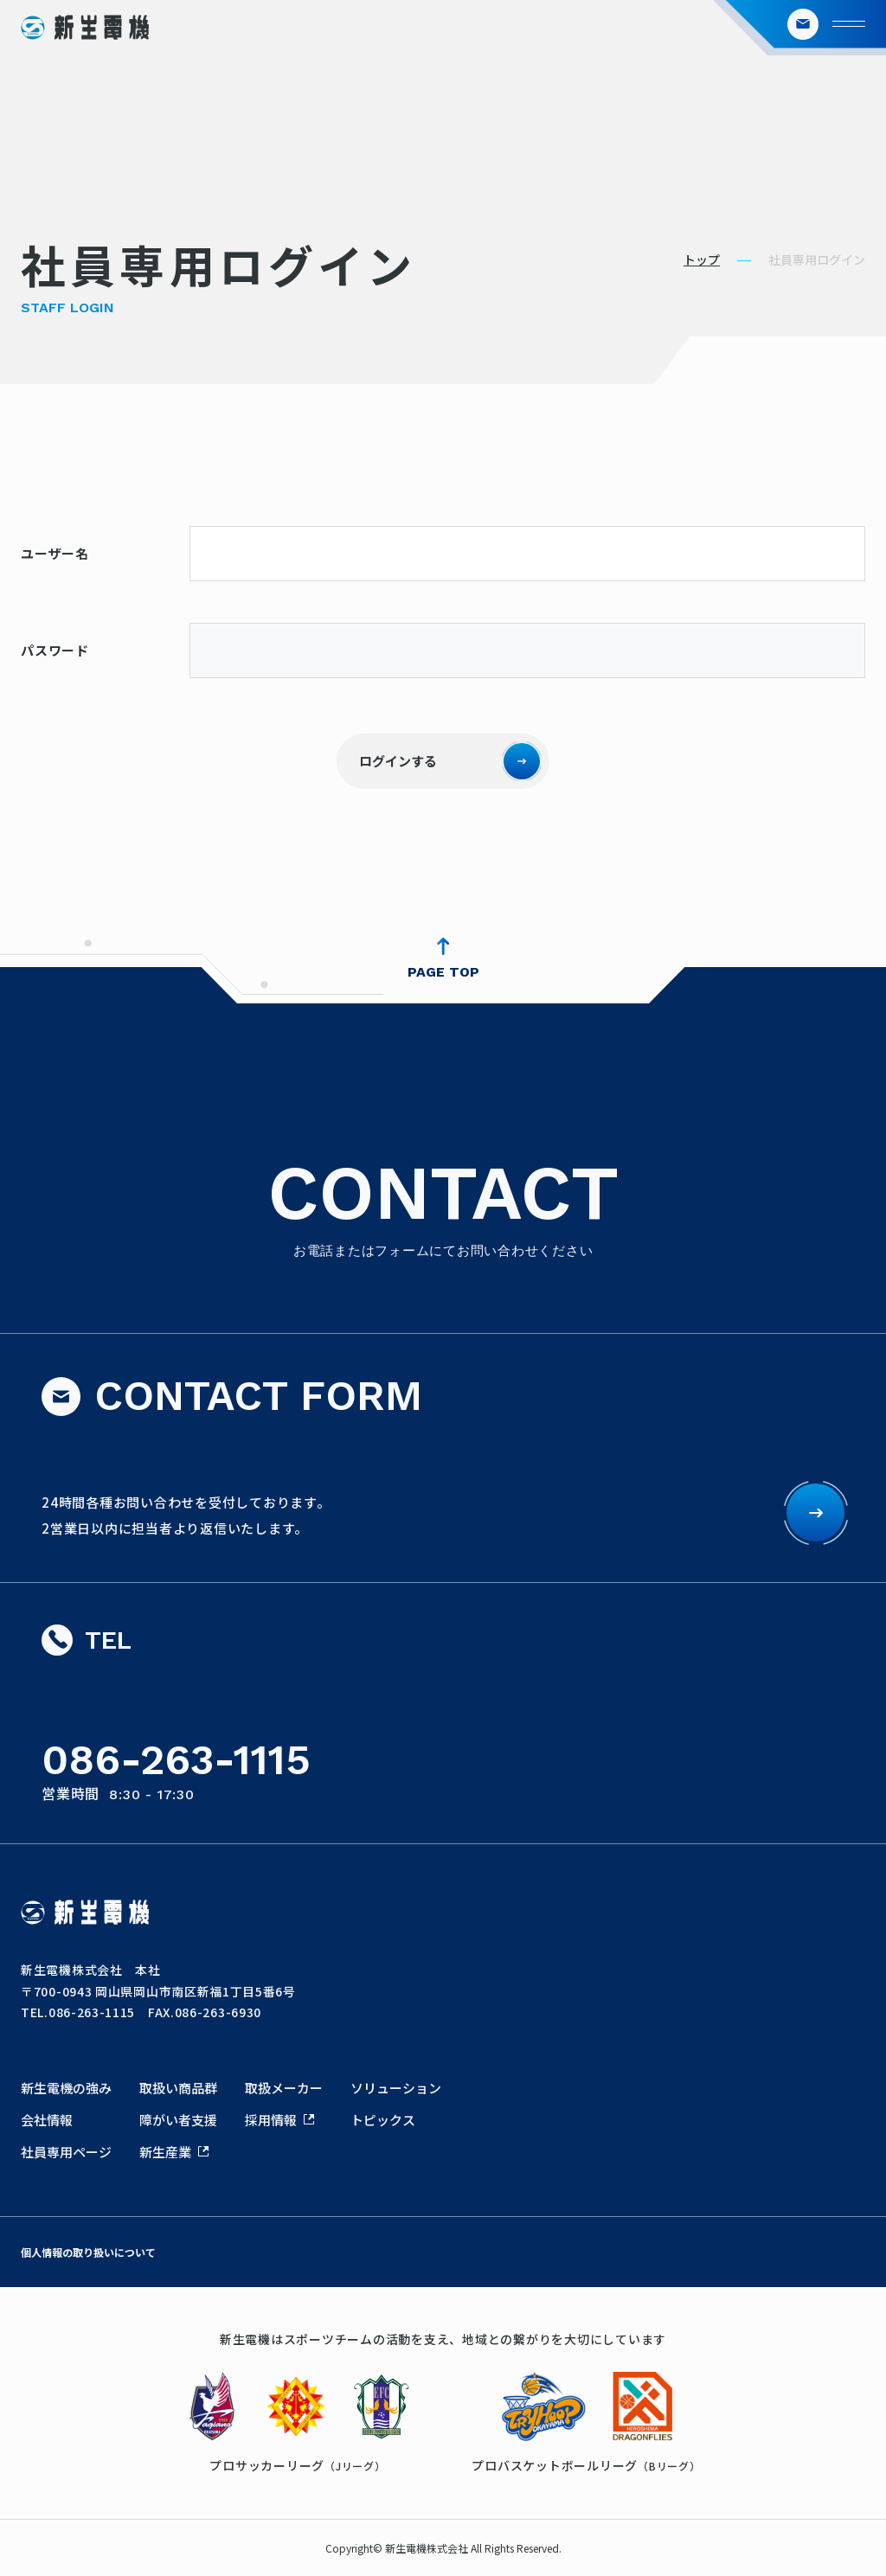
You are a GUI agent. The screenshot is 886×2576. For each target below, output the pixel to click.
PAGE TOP (443, 972)
